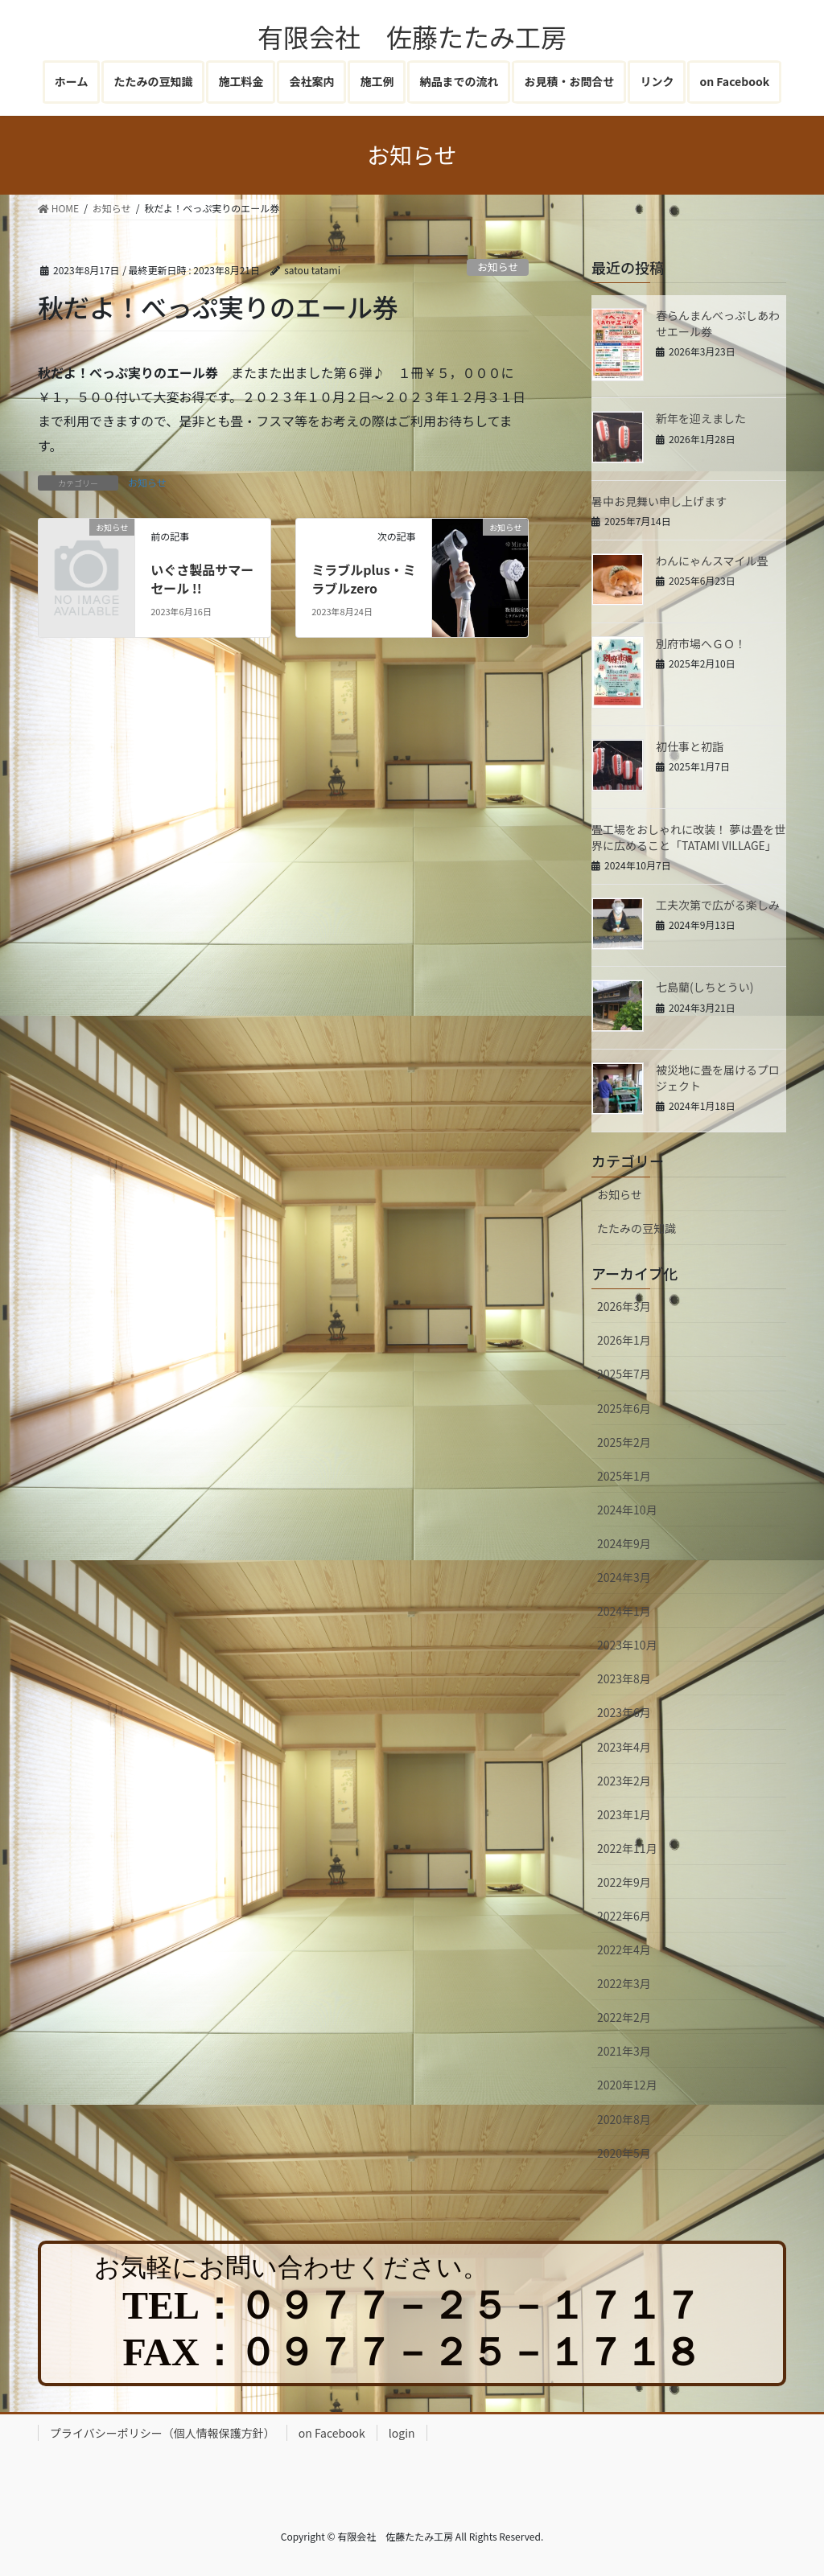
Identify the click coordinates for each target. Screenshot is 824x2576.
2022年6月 (624, 1916)
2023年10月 (627, 1645)
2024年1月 (624, 1611)
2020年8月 (624, 2119)
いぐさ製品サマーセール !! (201, 578)
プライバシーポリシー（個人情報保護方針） (162, 2433)
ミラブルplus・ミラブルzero (363, 578)
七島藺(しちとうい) (704, 987)
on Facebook (332, 2433)
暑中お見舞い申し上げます (659, 501)
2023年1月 (624, 1814)
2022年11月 (627, 1848)
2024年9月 (624, 1543)
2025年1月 (624, 1476)
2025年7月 (624, 1374)
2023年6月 (624, 1712)
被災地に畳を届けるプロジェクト (718, 1078)
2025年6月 (624, 1408)
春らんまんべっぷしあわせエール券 (718, 323)
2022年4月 (624, 1949)
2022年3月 (624, 1983)
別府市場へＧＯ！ (701, 643)
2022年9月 (624, 1882)
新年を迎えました (701, 418)
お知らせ (497, 266)
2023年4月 (624, 1747)
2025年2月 (624, 1442)
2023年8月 (624, 1678)
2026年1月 (624, 1340)
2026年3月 (624, 1306)
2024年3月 (624, 1577)
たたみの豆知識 (636, 1228)
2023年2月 (624, 1781)
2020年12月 (627, 2085)
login (402, 2433)
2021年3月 (624, 2051)
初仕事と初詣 (689, 746)
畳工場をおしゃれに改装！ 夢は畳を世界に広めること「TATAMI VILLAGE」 (688, 837)
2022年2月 (624, 2017)
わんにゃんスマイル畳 (712, 561)
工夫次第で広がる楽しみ (718, 905)
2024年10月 (627, 1510)
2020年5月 (624, 2153)
